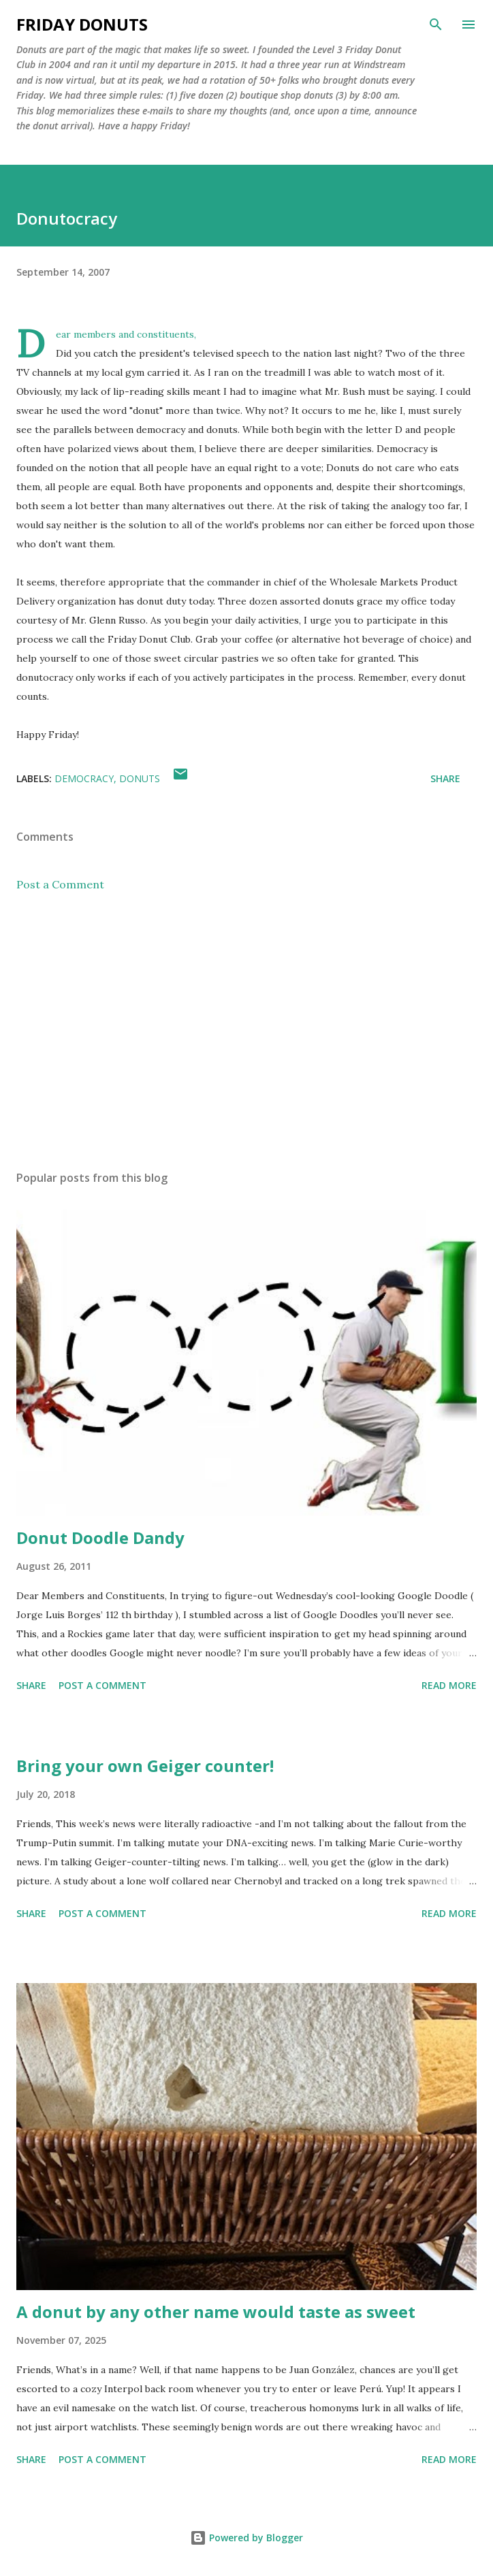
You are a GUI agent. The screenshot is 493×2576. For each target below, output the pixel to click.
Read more (449, 1685)
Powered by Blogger (246, 2537)
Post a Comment (60, 884)
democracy (84, 778)
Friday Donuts (82, 24)
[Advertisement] (246, 1031)
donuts (139, 778)
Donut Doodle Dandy (100, 1537)
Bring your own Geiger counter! (145, 1765)
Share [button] (445, 778)
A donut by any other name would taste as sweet (215, 2311)
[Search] (436, 24)
